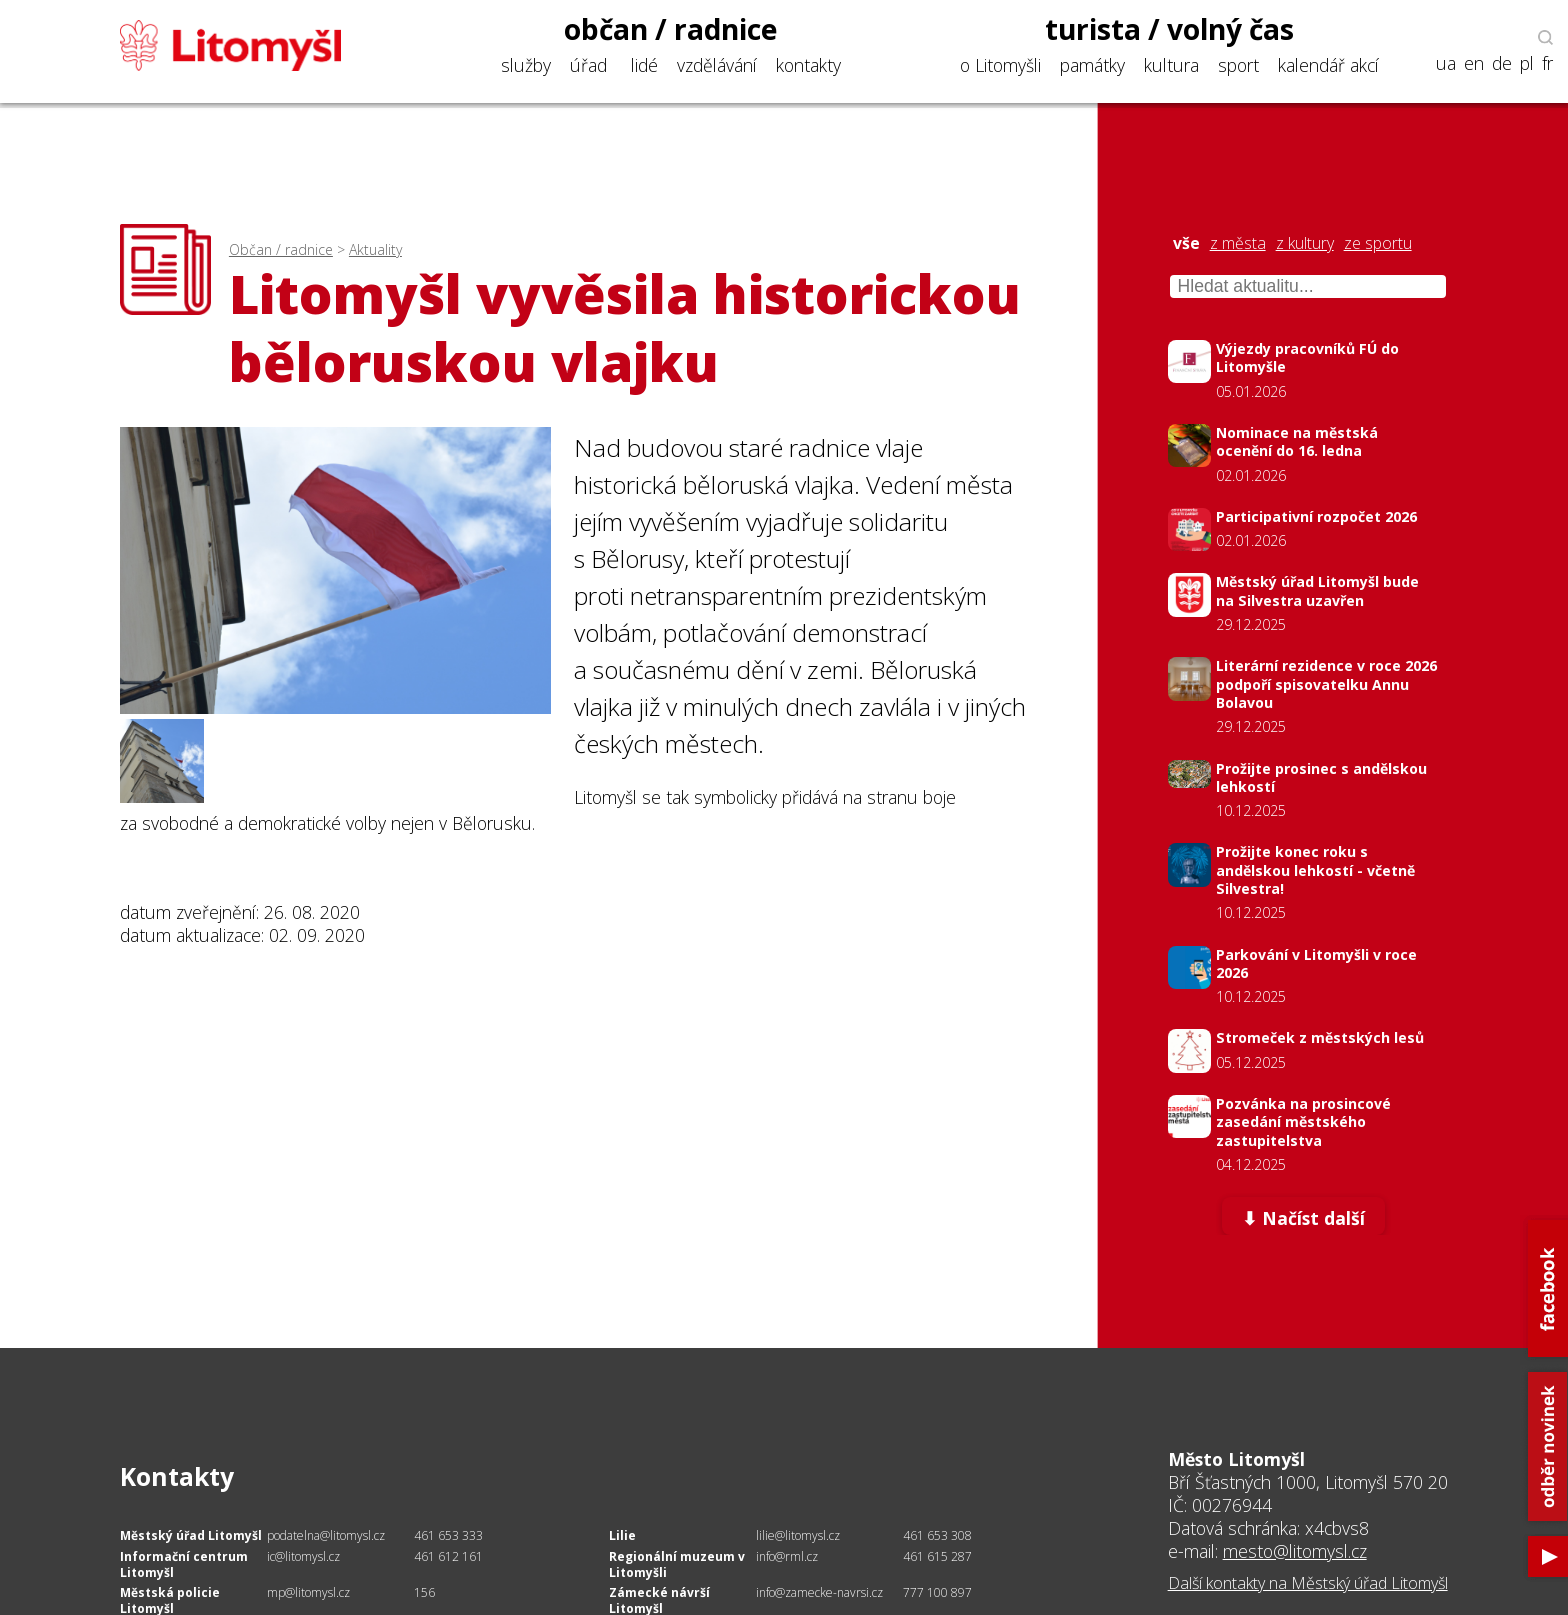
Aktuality (375, 249)
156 (424, 1592)
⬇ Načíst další (1303, 1218)
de (1502, 63)
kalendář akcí (1328, 65)
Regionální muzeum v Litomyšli (677, 1564)
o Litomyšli (1000, 65)
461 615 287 (937, 1556)
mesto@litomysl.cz (1295, 1551)
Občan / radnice (281, 249)
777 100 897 (937, 1592)
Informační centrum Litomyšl (184, 1564)
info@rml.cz (787, 1556)
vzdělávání (717, 65)
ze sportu (1378, 243)
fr (1547, 63)
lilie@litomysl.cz (798, 1535)
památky (1092, 65)
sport (1238, 65)
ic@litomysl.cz (303, 1556)
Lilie (622, 1535)
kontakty (808, 65)
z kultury (1305, 243)
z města (1238, 243)
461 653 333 (448, 1535)
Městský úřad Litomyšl (191, 1535)
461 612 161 (448, 1556)
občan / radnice (671, 29)
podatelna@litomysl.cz (326, 1535)
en (1474, 63)
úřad (588, 65)
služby (526, 65)
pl (1527, 63)
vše (1186, 243)
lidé (644, 65)
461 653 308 (937, 1535)
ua (1446, 63)
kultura (1171, 65)
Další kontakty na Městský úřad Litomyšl (1308, 1583)
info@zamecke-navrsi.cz (819, 1592)
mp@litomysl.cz (308, 1592)
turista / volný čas (1169, 29)
